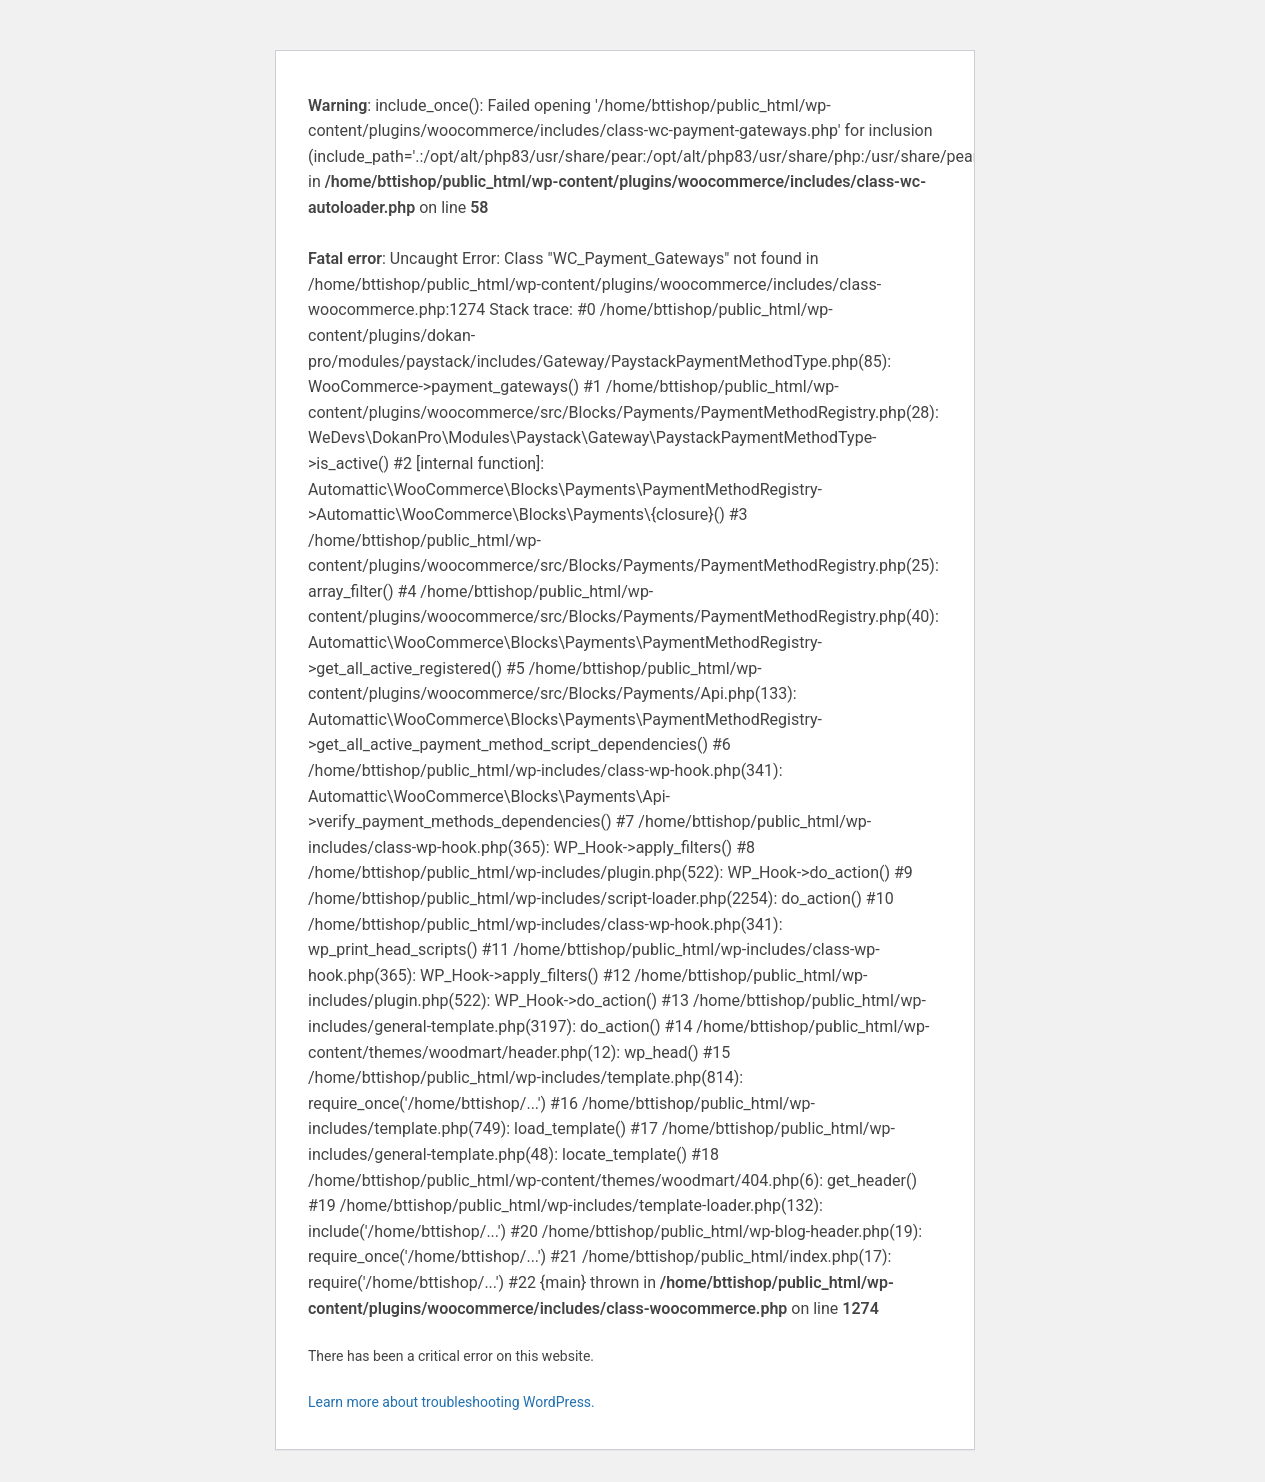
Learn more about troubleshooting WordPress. (451, 1402)
